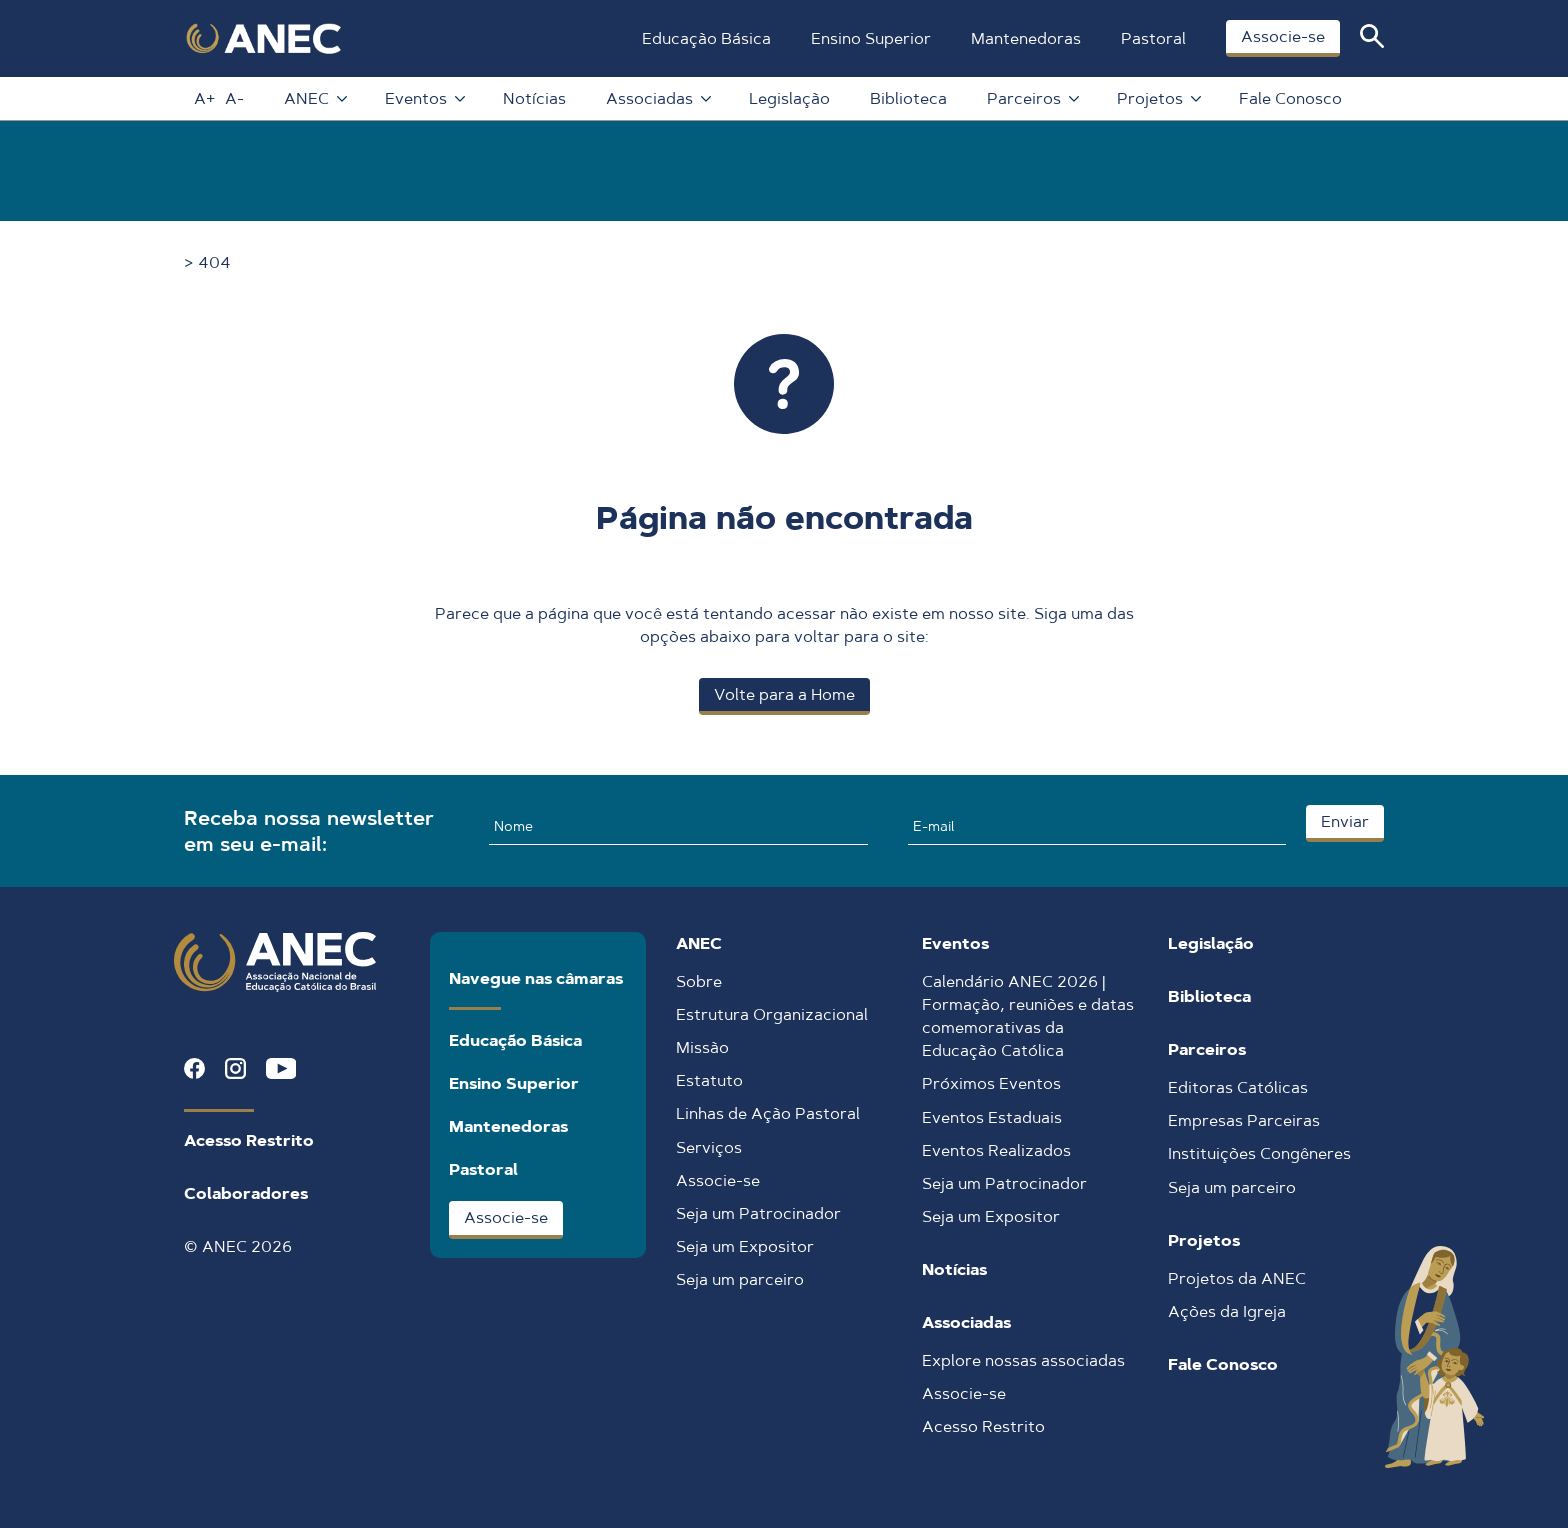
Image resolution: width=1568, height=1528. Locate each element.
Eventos (424, 98)
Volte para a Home (784, 694)
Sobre (699, 981)
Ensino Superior (871, 38)
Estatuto (709, 1080)
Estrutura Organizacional (772, 1014)
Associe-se (1283, 36)
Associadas (657, 98)
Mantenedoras (1026, 38)
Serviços (709, 1147)
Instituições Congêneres (1259, 1153)
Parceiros (1032, 98)
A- (234, 98)
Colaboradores (246, 1193)
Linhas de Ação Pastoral (768, 1113)
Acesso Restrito (249, 1140)
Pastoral (1153, 38)
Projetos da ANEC (1237, 1278)
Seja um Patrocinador (758, 1213)
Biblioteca (908, 98)
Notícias (534, 98)
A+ (204, 98)
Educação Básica (706, 38)
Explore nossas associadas (1023, 1360)
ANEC (314, 98)
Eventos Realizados (996, 1150)
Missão (702, 1047)
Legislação (789, 98)
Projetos (1158, 98)
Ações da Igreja (1227, 1311)
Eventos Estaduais (992, 1117)
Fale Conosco (1290, 98)
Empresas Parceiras (1244, 1120)
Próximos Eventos (991, 1083)
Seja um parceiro (740, 1279)
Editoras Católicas (1238, 1087)
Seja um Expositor (745, 1246)
